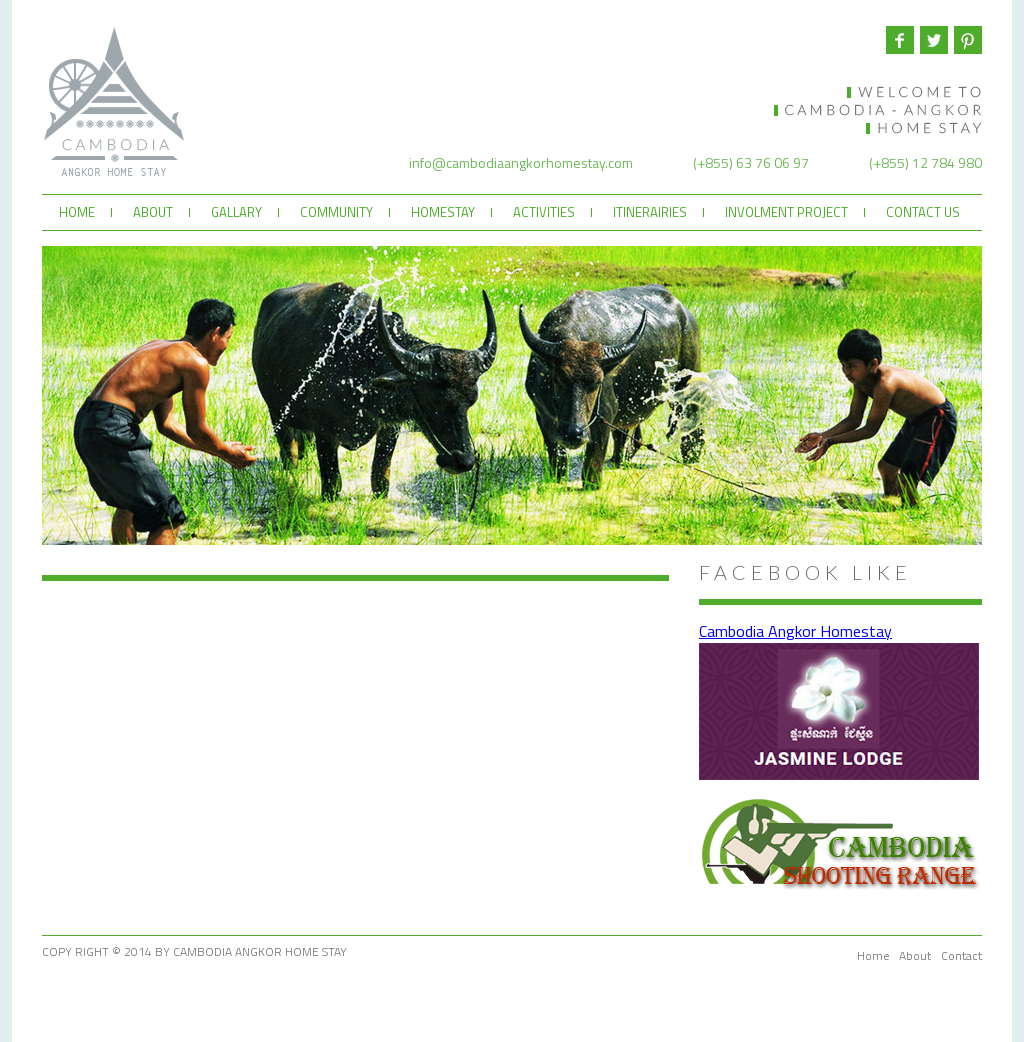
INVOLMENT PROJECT (786, 212)
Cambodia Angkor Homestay (795, 631)
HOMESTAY (443, 212)
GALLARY (236, 212)
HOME (77, 212)
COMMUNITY (336, 212)
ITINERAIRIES (650, 212)
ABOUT (153, 212)
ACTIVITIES (544, 212)
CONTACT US (923, 212)
